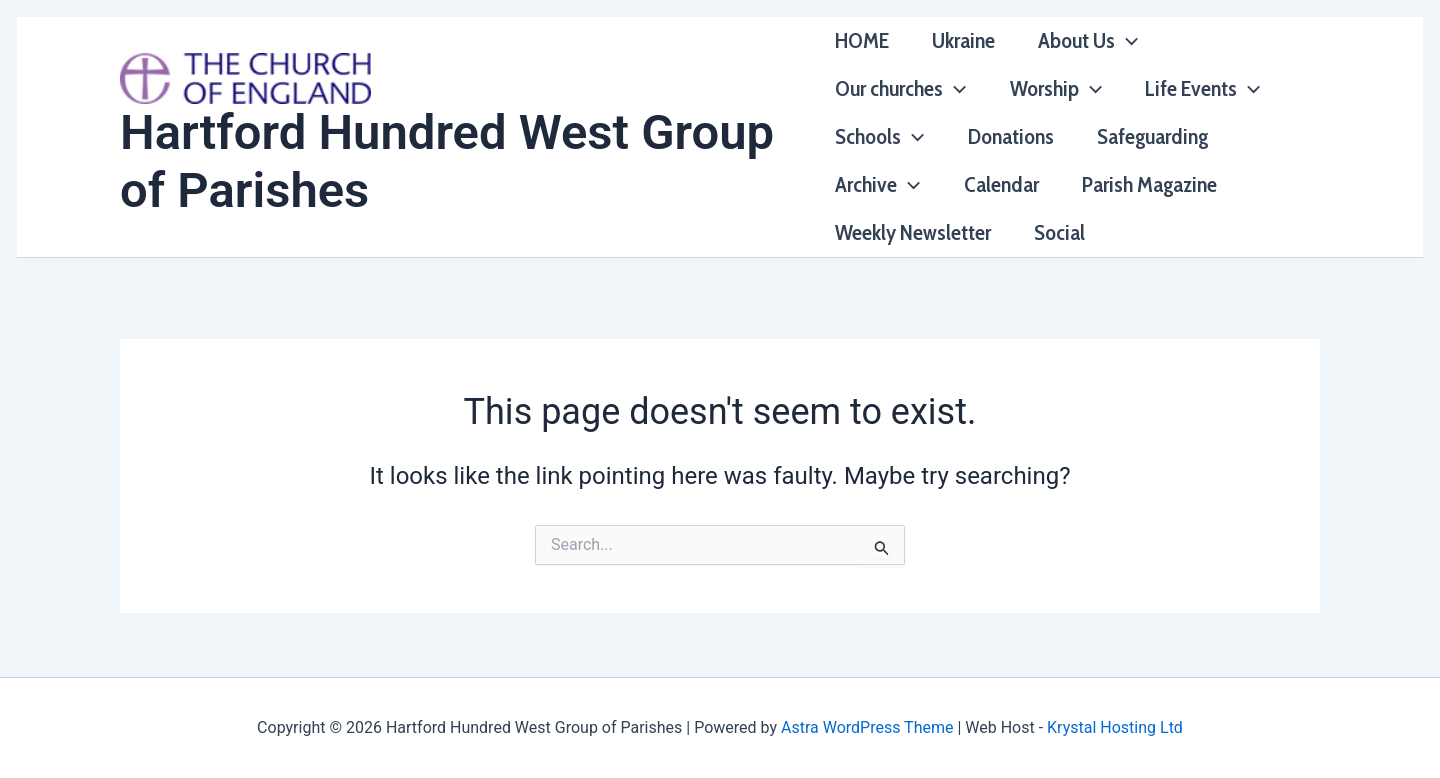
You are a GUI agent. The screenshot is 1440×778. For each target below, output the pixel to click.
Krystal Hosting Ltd (1115, 727)
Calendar (1002, 184)
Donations (1012, 136)
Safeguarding (1154, 136)
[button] (1128, 41)
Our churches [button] (900, 89)
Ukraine (964, 40)
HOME (862, 40)
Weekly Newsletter (913, 232)
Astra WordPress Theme (867, 727)
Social (1060, 232)
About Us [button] (1090, 41)
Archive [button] (877, 185)
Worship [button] (1057, 89)
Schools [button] (879, 137)
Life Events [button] (1204, 89)
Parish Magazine (1151, 184)
